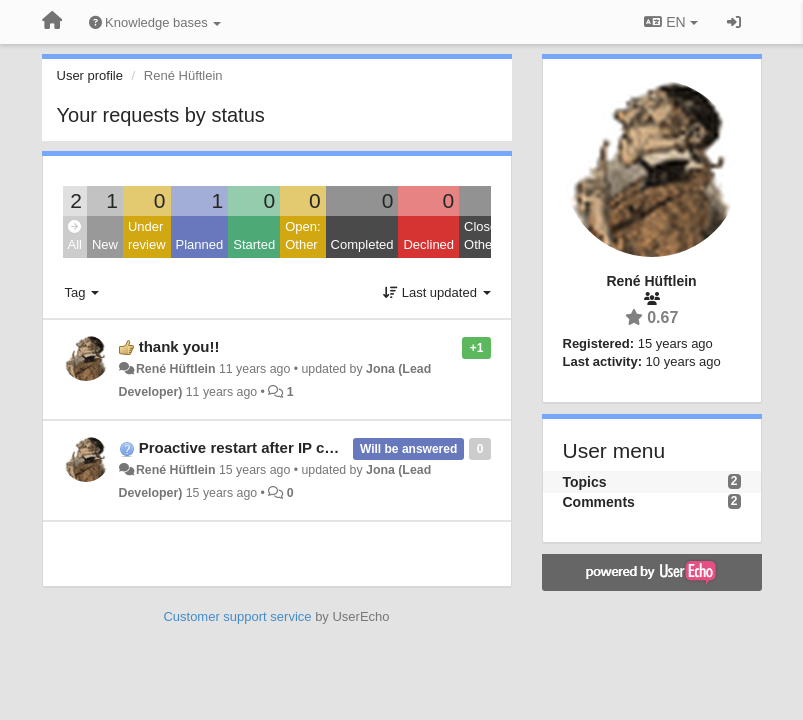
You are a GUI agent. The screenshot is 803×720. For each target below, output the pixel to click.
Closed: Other (486, 236)
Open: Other (302, 236)
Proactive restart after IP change (254, 447)
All (75, 236)
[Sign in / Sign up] (734, 22)
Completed (362, 244)
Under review (147, 236)
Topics (585, 482)
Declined (428, 244)
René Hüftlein (176, 369)
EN (670, 22)
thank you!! (179, 346)
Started (254, 244)
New (105, 244)
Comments (599, 502)
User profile (90, 75)
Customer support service (237, 616)
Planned (200, 244)
